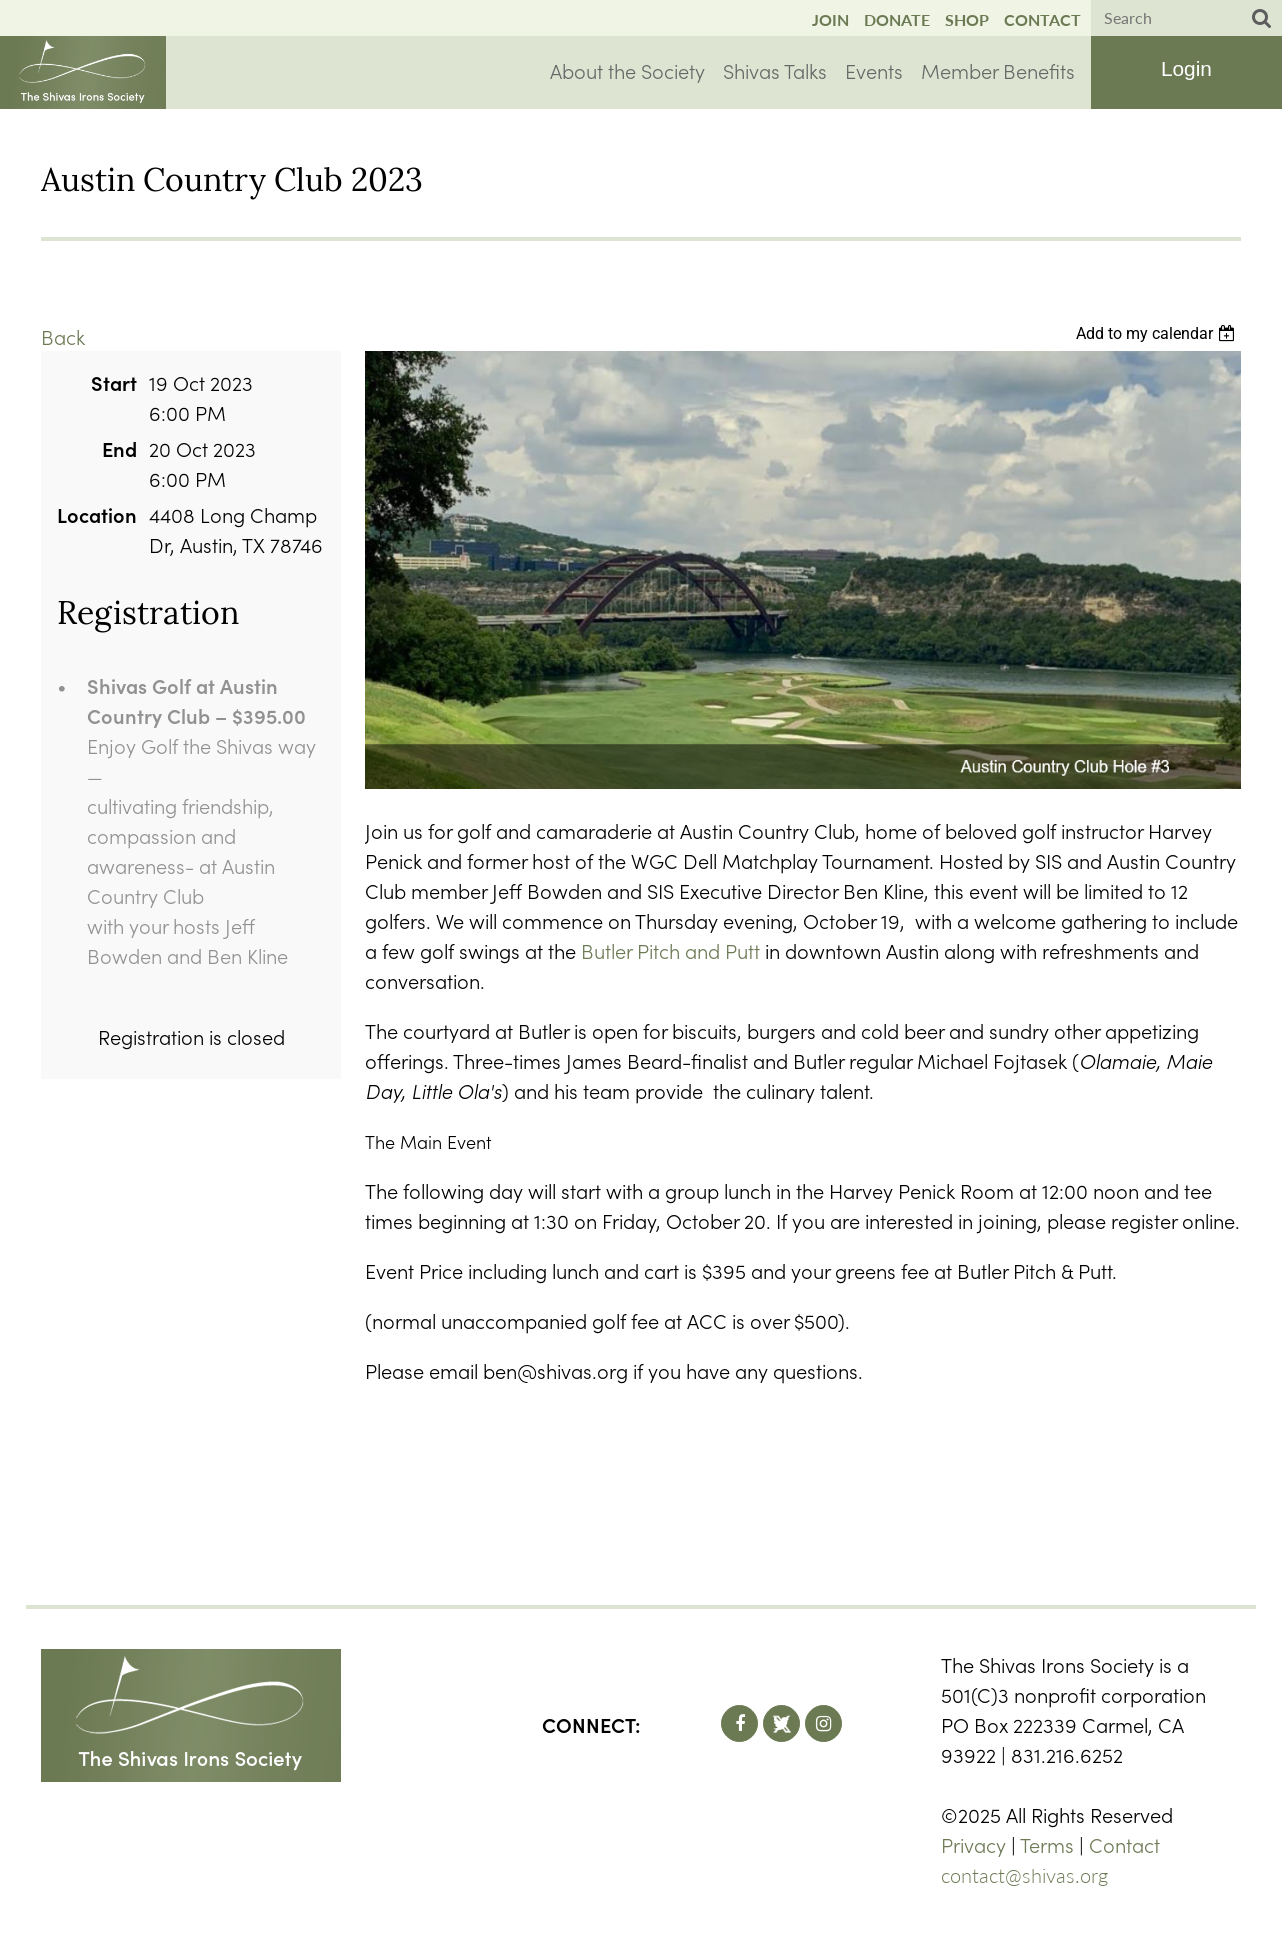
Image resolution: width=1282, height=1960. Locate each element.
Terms (1047, 1844)
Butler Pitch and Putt (670, 950)
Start (114, 382)
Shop (967, 19)
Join (830, 19)
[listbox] (1158, 333)
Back (63, 336)
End (119, 448)
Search (1262, 19)
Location (97, 514)
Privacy (973, 1844)
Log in (1186, 71)
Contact (1042, 19)
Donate (897, 19)
